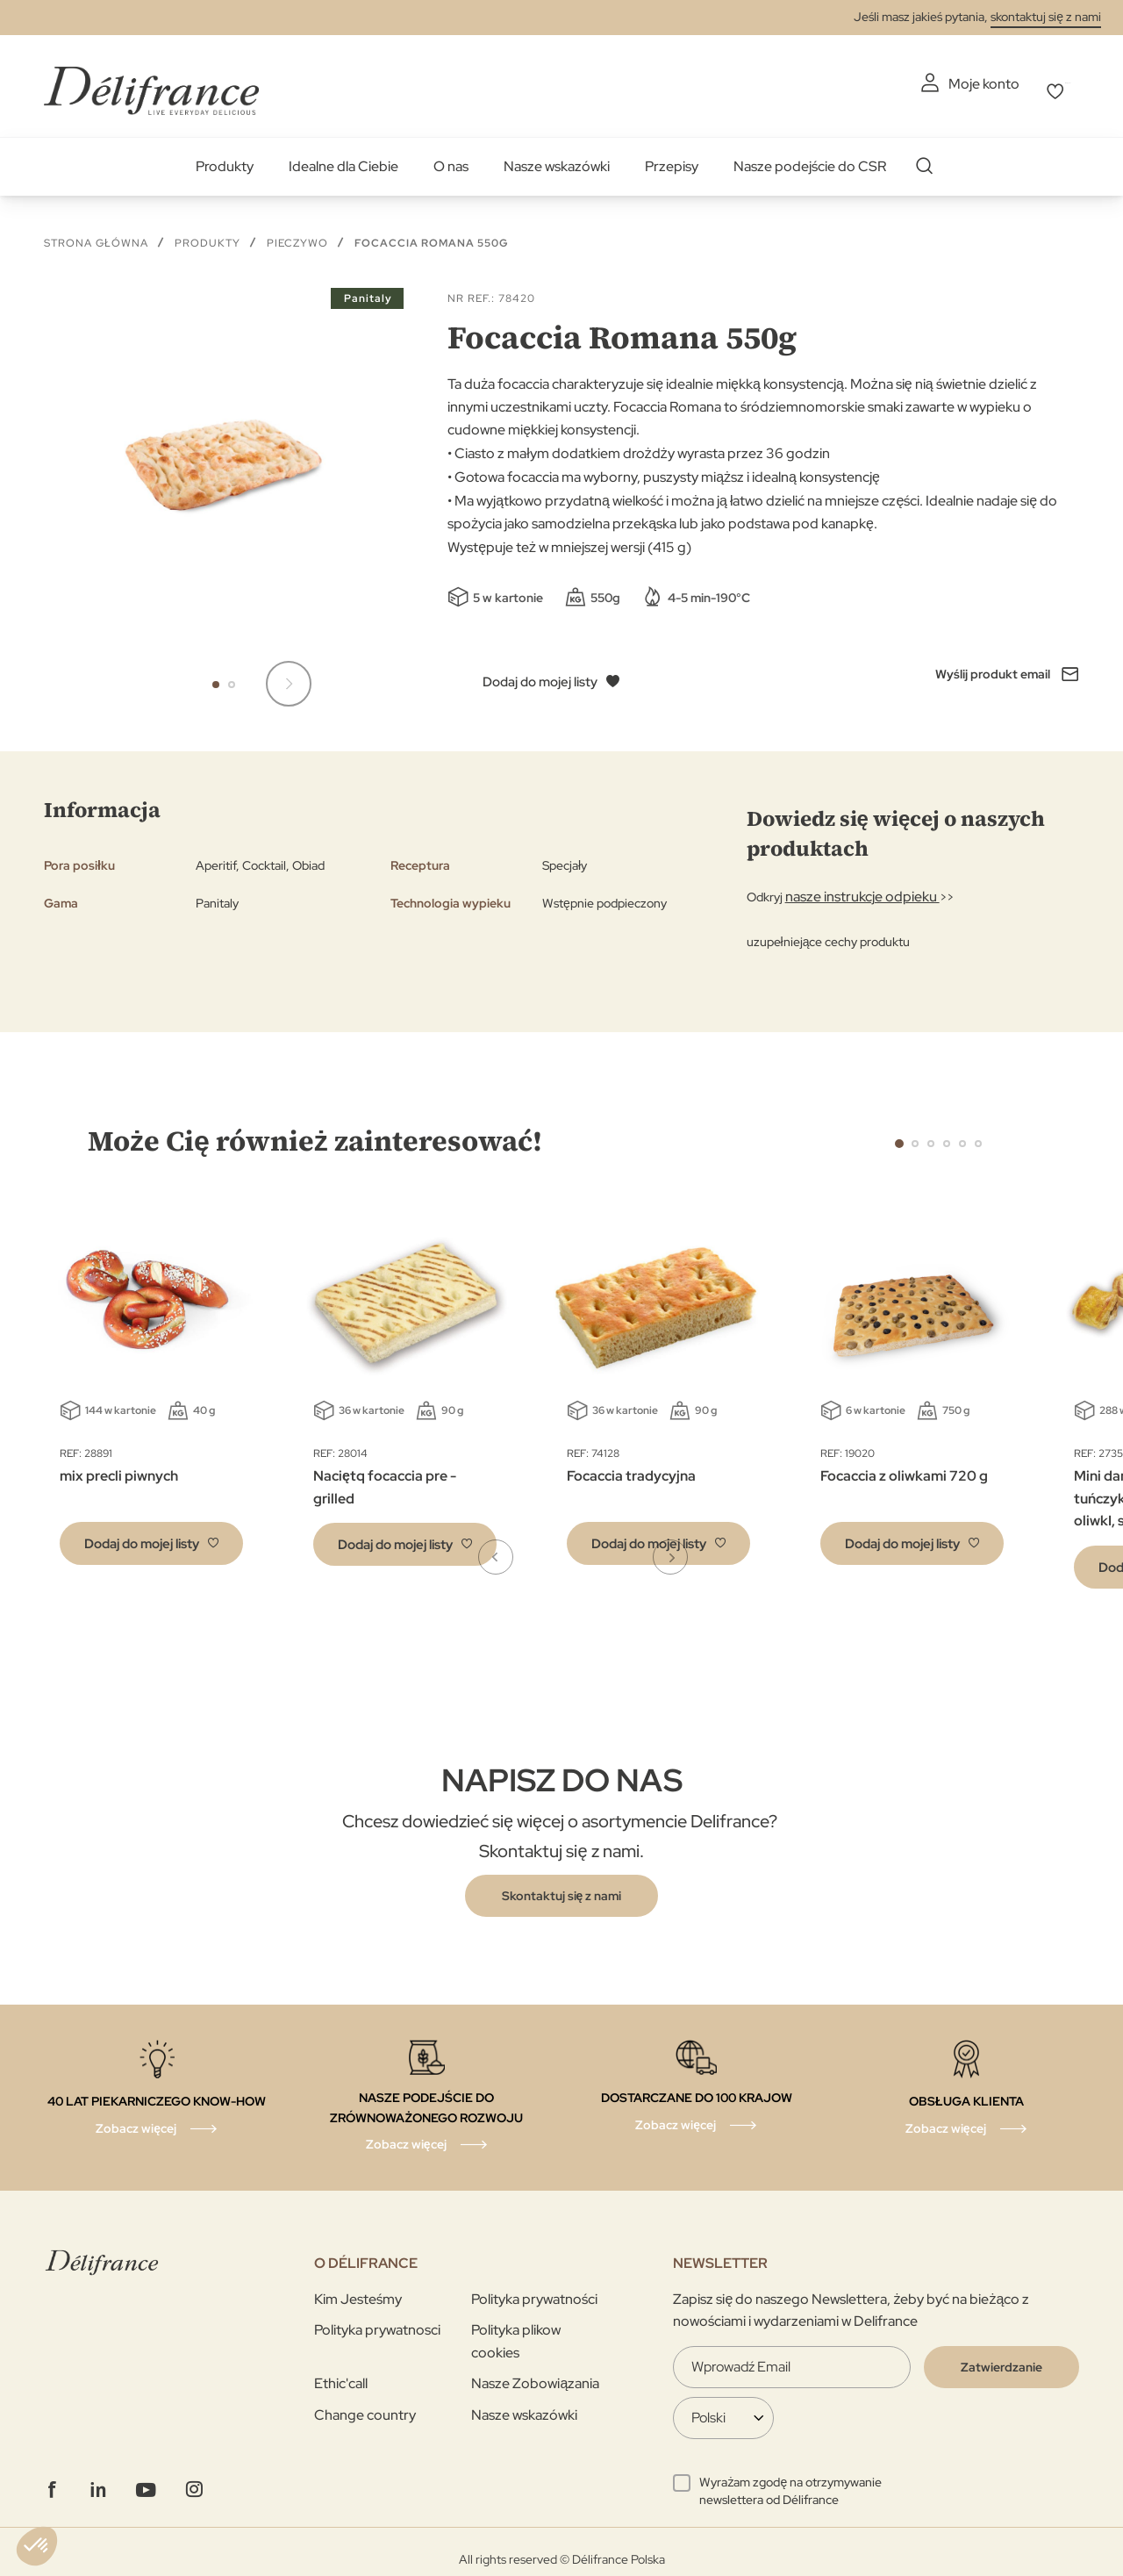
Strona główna (96, 233)
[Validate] (1001, 2357)
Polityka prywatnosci (377, 2321)
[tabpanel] (405, 1383)
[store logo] (151, 81)
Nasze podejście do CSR (809, 157)
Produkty (225, 157)
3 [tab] (930, 1133)
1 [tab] (899, 1133)
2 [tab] (915, 1133)
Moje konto (916, 84)
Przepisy (671, 157)
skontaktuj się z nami (1046, 17)
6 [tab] (978, 1133)
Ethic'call (341, 2374)
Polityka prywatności (534, 2289)
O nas (451, 157)
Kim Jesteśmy (358, 2289)
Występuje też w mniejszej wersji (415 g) (569, 537)
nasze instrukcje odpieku (852, 888)
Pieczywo (297, 233)
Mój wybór (1046, 84)
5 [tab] (962, 1133)
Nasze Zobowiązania (535, 2374)
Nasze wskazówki (557, 157)
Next (1017, 1133)
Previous (859, 1133)
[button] (215, 675)
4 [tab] (946, 1133)
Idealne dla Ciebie (343, 157)
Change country (365, 2406)
